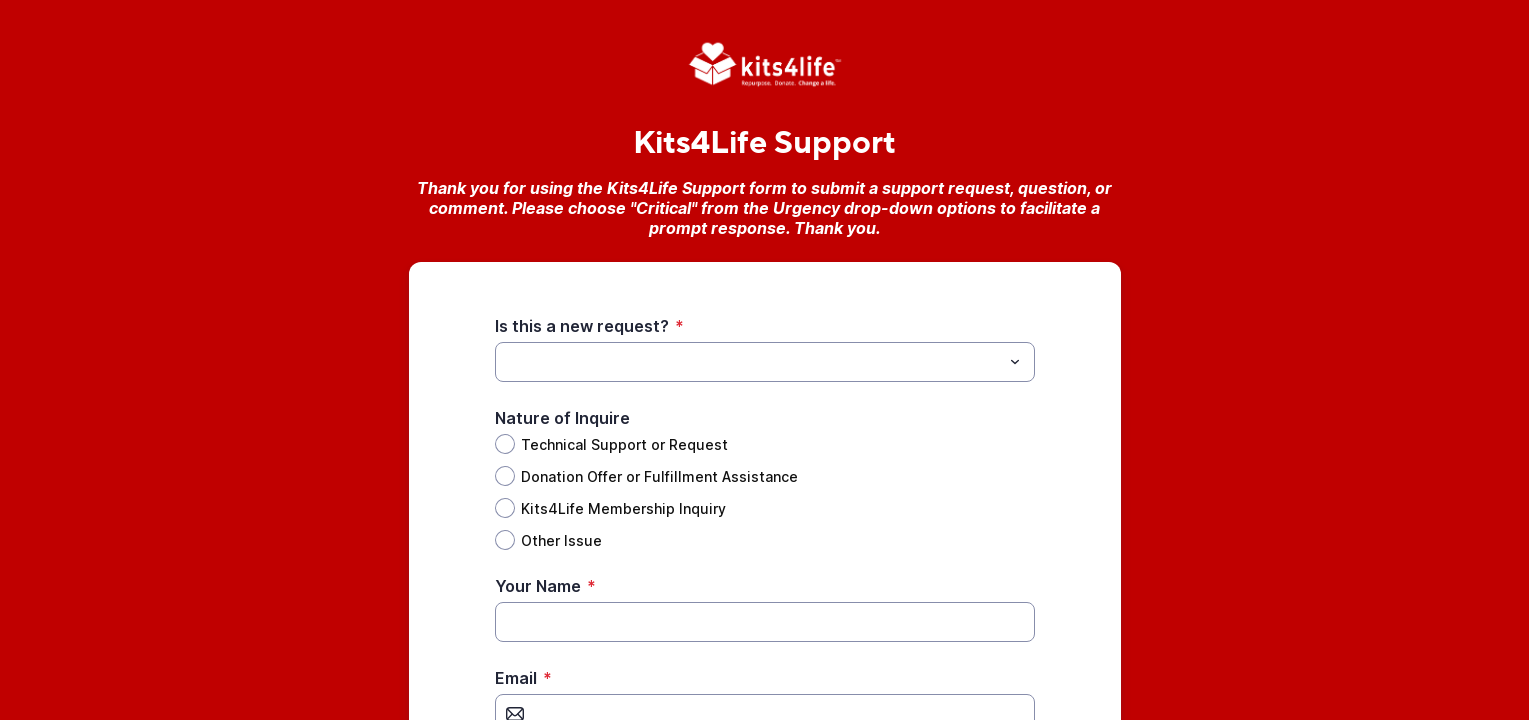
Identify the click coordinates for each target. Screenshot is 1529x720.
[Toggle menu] (1015, 362)
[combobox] (765, 362)
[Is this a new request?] (748, 362)
